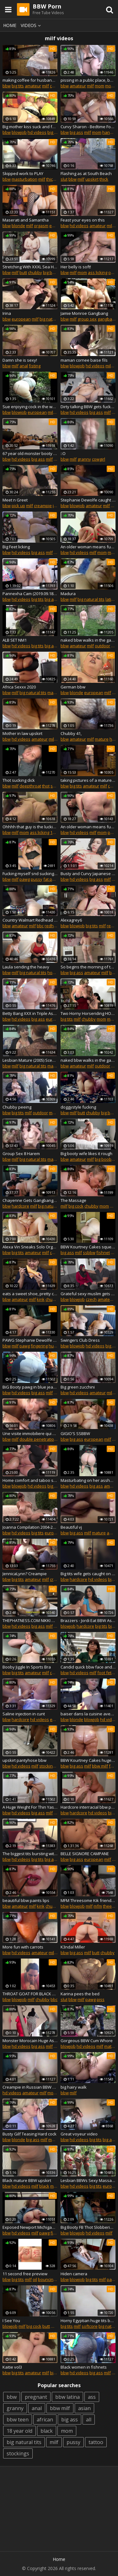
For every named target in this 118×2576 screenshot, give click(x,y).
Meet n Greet (15, 500)
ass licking (97, 272)
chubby (57, 86)
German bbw (73, 687)
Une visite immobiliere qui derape (30, 1433)
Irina (7, 313)
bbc (57, 459)
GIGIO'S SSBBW (75, 1433)
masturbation (24, 179)
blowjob (19, 132)
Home (9, 25)
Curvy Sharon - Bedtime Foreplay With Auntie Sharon (88, 126)
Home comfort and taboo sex (30, 1480)
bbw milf (100, 1766)
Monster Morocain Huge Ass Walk (30, 2040)
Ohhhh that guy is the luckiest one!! (30, 827)
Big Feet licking (16, 547)
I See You (11, 2320)
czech (91, 1299)
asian (84, 2408)
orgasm (41, 225)
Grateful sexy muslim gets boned (88, 1293)
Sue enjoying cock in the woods (30, 406)
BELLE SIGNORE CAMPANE (85, 1853)
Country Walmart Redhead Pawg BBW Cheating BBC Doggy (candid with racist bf (30, 920)
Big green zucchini (78, 1387)
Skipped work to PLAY (23, 173)
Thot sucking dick (19, 780)
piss (101, 1999)
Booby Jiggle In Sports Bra (27, 1667)
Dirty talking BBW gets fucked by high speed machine (88, 406)
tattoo (95, 2442)
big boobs (52, 272)
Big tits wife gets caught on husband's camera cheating (88, 1573)
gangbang (107, 319)
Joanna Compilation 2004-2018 (30, 1527)
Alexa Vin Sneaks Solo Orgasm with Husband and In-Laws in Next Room (30, 1247)
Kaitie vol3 (12, 2367)
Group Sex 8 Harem (21, 1153)
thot (46, 786)
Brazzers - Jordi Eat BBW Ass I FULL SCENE (88, 1620)
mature (54, 692)
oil (35, 2279)
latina (110, 599)
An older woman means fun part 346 (88, 827)
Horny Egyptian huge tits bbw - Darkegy (88, 2320)
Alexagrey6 (71, 920)
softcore (90, 2326)
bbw (7, 86)
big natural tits (53, 319)
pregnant (36, 2396)
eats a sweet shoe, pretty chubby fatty (30, 1293)
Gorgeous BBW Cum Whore (87, 2040)
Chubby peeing (17, 1107)
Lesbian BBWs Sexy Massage (88, 2180)
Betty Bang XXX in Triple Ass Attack (30, 1013)
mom (99, 86)
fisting (34, 366)
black (44, 2186)
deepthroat (30, 786)
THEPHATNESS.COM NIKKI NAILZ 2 (30, 1620)
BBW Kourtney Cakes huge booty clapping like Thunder (88, 1760)
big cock (75, 1206)
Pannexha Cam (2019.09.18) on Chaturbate (30, 593)
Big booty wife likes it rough (86, 1153)
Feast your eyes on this (83, 220)
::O (63, 453)
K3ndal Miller (73, 1947)
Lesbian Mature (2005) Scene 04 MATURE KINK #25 (30, 1060)
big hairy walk (74, 2087)
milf (45, 86)
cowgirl (98, 459)
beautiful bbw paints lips (26, 1900)
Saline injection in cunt (24, 1714)
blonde (18, 225)
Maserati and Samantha (26, 220)
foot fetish (107, 1672)
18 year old (19, 2430)
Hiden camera (74, 2274)
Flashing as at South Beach (86, 173)
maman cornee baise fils (84, 360)
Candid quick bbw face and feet (88, 1667)
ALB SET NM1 (15, 640)
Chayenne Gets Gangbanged (30, 1200)
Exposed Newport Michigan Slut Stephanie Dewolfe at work (30, 2227)
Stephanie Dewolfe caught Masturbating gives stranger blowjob (88, 500)
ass (92, 2396)
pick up (18, 505)
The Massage (73, 1200)
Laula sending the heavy (26, 967)
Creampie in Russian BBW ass (30, 2087)
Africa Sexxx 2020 (19, 687)
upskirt (92, 179)
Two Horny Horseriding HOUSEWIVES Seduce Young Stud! (88, 1013)
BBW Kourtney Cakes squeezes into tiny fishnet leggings (88, 1247)
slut (64, 179)
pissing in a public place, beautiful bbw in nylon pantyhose (88, 80)
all (88, 2419)
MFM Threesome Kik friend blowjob (88, 1900)
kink (41, 1299)
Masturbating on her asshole (88, 1480)
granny (84, 459)
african (45, 2419)
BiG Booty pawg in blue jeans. (30, 1387)
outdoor (102, 646)
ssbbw (89, 1252)
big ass (76, 132)
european (21, 319)
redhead (53, 926)
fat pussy (52, 879)
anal (23, 366)
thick (103, 179)
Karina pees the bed (80, 1994)
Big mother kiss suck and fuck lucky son (30, 126)
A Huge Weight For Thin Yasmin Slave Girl (30, 1807)
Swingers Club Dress (80, 1340)
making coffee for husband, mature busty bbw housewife (30, 80)
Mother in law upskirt (22, 733)
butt (23, 272)
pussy (36, 879)
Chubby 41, (71, 733)
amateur (33, 86)
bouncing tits (50, 2279)
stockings (48, 1766)
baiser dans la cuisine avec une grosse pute (88, 1714)
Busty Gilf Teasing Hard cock (29, 2134)
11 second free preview (25, 2274)
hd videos (37, 132)
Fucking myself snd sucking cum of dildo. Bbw (30, 873)
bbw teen (18, 2419)
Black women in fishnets (84, 2367)
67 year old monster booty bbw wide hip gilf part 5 (30, 453)
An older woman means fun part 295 (88, 547)
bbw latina (67, 2396)
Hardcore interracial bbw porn (88, 1807)
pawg (24, 879)
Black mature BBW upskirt (27, 2180)
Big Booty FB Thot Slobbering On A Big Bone (88, 2227)
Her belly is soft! (76, 267)
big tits (18, 86)
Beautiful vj (71, 1527)
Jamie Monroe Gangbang (84, 313)
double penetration (37, 1439)
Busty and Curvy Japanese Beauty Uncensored (88, 873)
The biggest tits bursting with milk (30, 1853)
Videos (32, 25)
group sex (87, 319)
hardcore (20, 1206)
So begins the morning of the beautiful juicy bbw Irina (88, 967)
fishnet (103, 1252)
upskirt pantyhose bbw (24, 1760)
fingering (39, 1346)
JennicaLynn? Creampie (25, 1573)
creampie (43, 505)
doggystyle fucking (78, 1107)
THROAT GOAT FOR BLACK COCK (30, 1994)
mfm (98, 1906)
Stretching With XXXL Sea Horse (30, 267)
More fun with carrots (23, 1947)
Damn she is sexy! (20, 360)
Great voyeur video (79, 2134)
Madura (68, 593)
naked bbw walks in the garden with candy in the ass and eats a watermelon (88, 640)
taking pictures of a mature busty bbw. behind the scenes (88, 780)
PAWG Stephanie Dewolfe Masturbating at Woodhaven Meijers (30, 1340)
